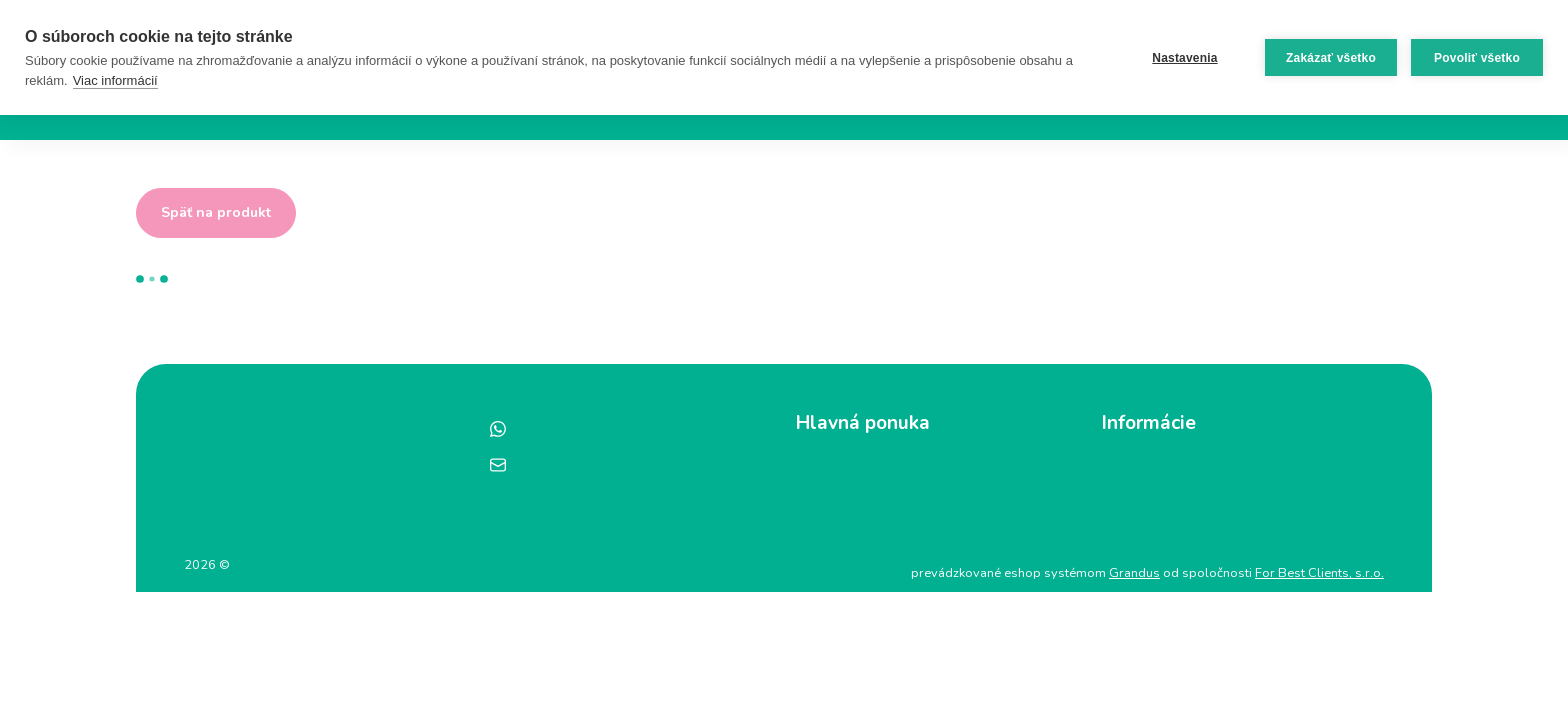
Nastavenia (1184, 58)
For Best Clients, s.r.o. (1319, 573)
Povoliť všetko (1477, 58)
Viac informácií (115, 80)
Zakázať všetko (1331, 58)
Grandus (1134, 573)
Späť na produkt (216, 212)
